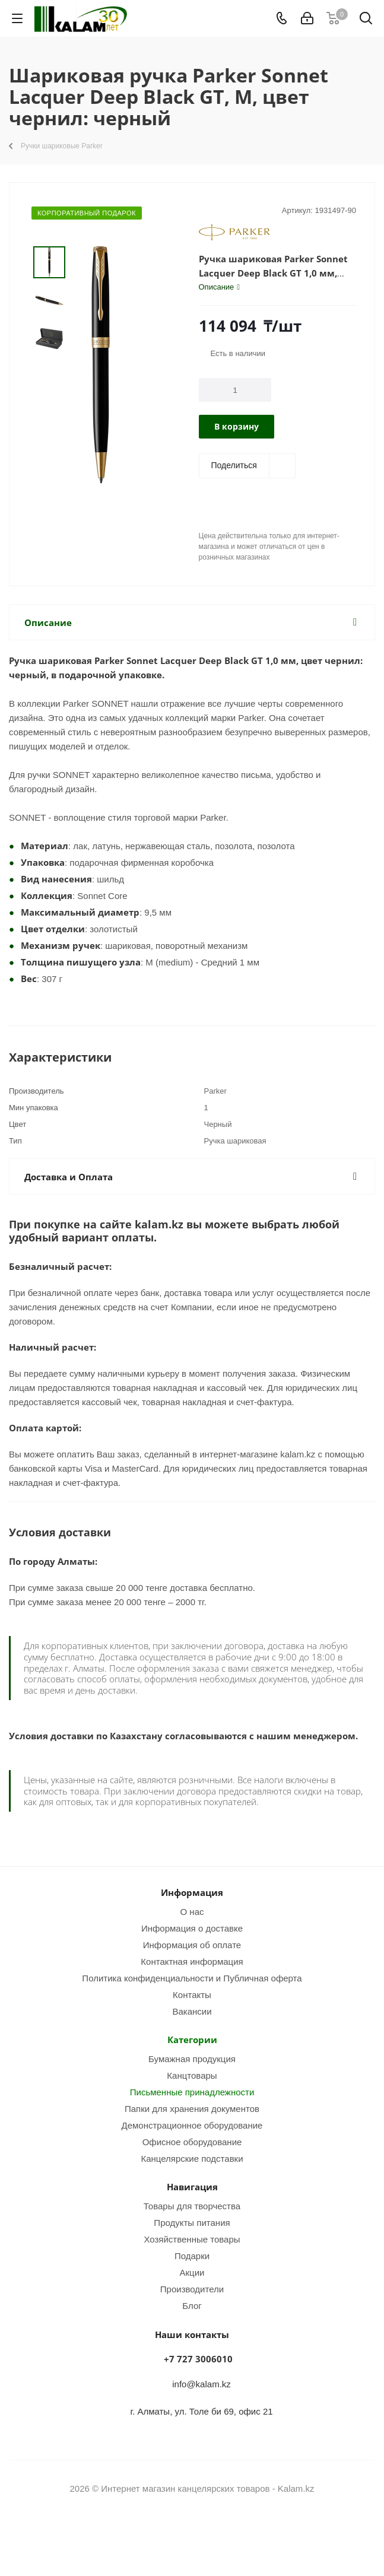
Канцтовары (192, 2075)
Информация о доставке (192, 1928)
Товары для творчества (192, 2206)
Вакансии (191, 2011)
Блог (191, 2305)
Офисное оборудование (192, 2142)
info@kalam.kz (201, 2384)
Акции (192, 2272)
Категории (192, 2039)
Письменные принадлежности (192, 2092)
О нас (192, 1911)
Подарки (192, 2255)
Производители (192, 2289)
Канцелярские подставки (192, 2158)
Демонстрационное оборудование (192, 2125)
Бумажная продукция (192, 2058)
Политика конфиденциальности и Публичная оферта (192, 1978)
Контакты (192, 1994)
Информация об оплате (192, 1945)
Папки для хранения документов (192, 2108)
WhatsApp (207, 2534)
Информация (192, 1892)
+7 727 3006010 (198, 2359)
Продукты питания (192, 2222)
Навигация (192, 2187)
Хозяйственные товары (192, 2239)
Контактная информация (192, 1961)
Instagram (177, 2534)
